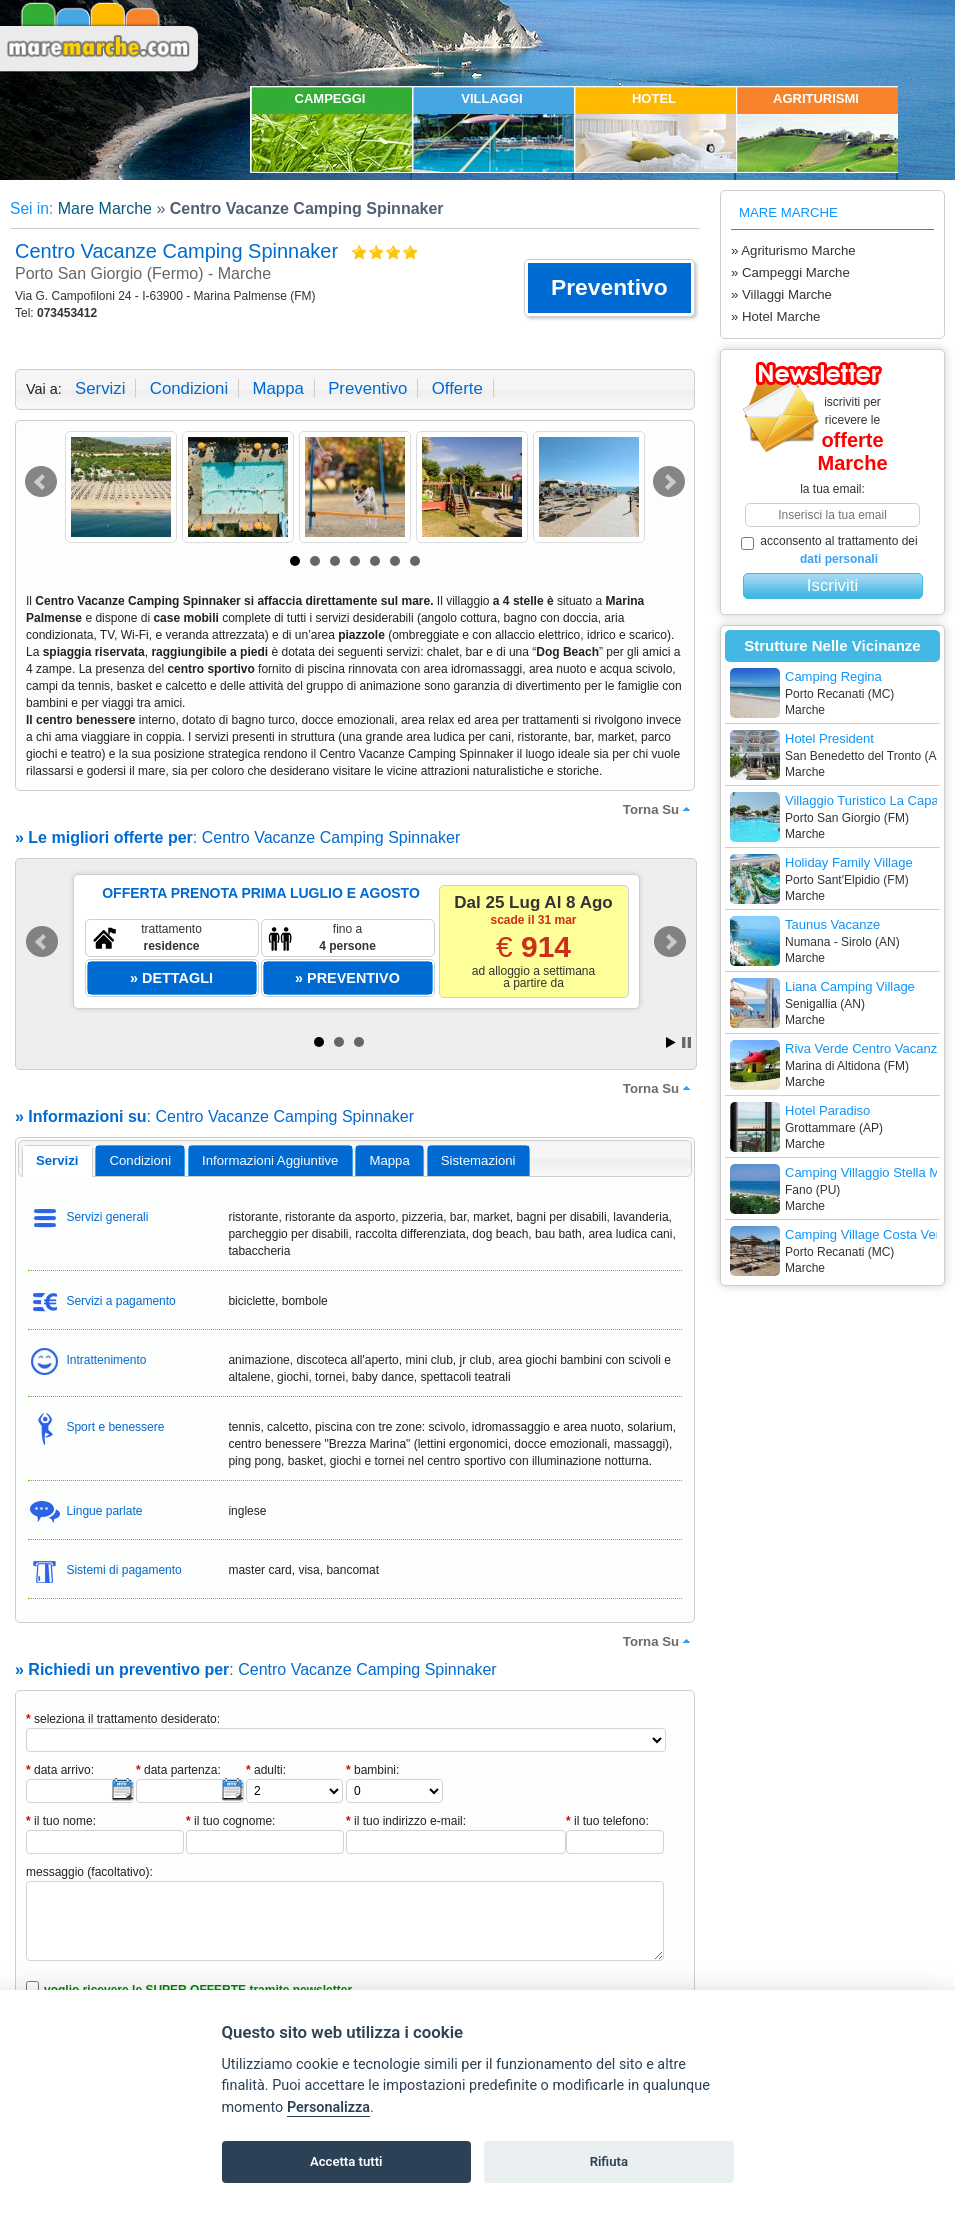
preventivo (367, 388)
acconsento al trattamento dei (829, 550)
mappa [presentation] (389, 1160)
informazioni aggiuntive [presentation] (270, 1160)
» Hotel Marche (775, 316)
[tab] (57, 1161)
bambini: (372, 1770)
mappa (277, 388)
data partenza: (178, 1770)
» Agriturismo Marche (793, 250)
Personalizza (328, 2107)
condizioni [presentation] (141, 1160)
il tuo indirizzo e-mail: (406, 1821)
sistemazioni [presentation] (478, 1160)
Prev (41, 482)
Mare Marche (105, 208)
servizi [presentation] (57, 1160)
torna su (659, 809)
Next (669, 482)
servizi (100, 388)
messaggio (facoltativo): (89, 1872)
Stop (686, 1042)
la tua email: (832, 489)
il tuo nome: (61, 1821)
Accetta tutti (346, 2161)
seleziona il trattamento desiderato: (123, 1719)
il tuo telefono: (607, 1821)
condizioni (189, 388)
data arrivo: (60, 1770)
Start (671, 1042)
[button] (609, 288)
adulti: (266, 1770)
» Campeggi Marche (790, 272)
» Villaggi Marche (781, 294)
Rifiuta (609, 2161)
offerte (457, 388)
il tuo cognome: (230, 1821)
